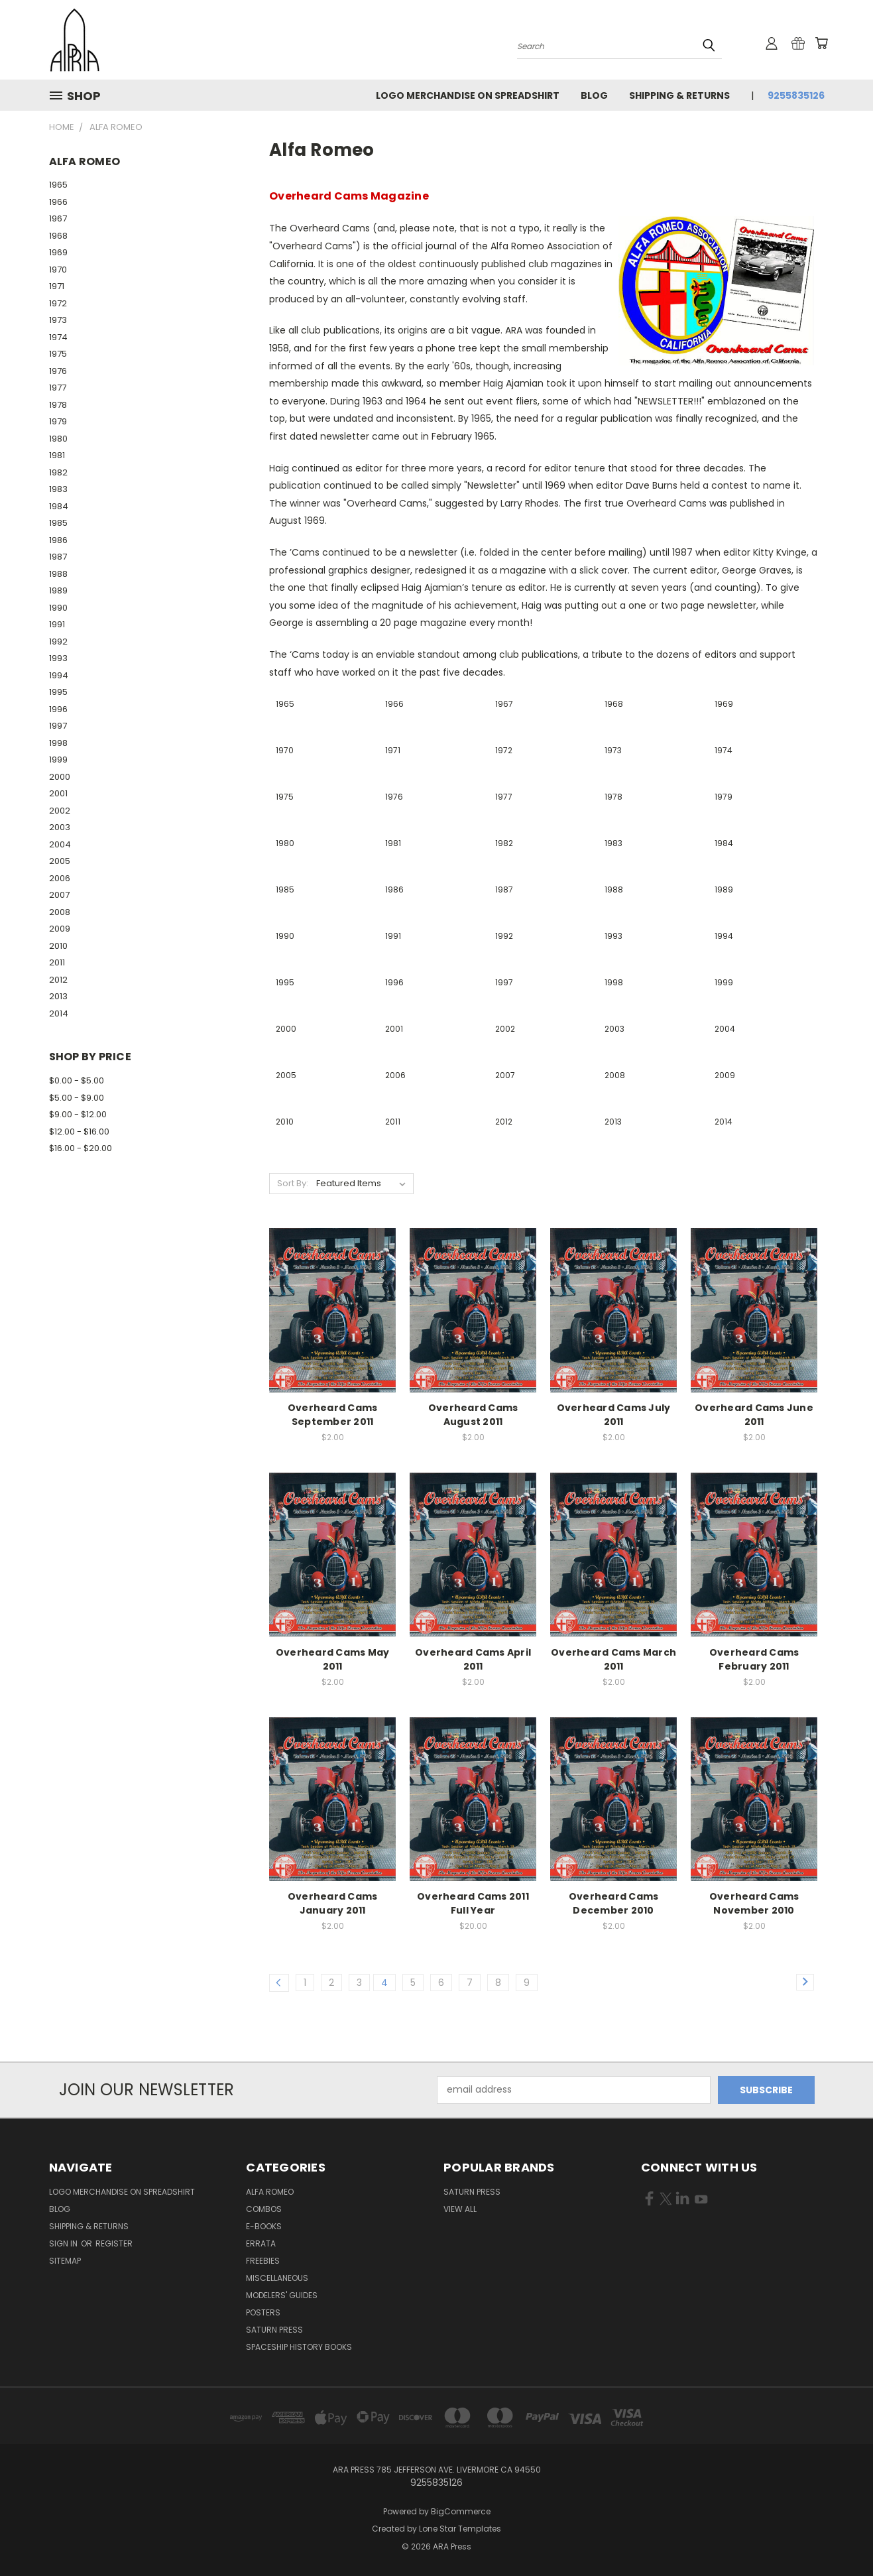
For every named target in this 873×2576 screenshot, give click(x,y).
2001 (58, 793)
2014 (58, 1013)
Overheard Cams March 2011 (613, 1659)
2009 (59, 928)
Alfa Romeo (270, 2191)
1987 (58, 556)
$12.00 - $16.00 (79, 1131)
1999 (58, 759)
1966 (58, 202)
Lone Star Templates (460, 2528)
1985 (58, 523)
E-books (264, 2226)
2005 (59, 861)
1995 (58, 692)
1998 (58, 743)
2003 (59, 827)
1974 (58, 337)
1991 (57, 624)
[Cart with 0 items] (821, 43)
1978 (58, 405)
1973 (58, 320)
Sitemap (65, 2260)
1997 (58, 725)
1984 (58, 506)
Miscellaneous (277, 2278)
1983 (58, 489)
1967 (58, 218)
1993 (58, 658)
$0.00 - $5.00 (76, 1080)
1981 (57, 455)
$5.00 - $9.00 (76, 1097)
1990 (58, 607)
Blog (594, 95)
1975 (58, 353)
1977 (57, 387)
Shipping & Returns (679, 95)
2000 (59, 776)
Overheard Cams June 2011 (754, 1414)
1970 (58, 269)
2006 (59, 878)
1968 (58, 235)
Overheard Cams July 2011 (614, 1414)
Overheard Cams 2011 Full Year (473, 1903)
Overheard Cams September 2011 (333, 1414)
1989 (58, 590)
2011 (57, 962)
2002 (59, 810)
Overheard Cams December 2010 (614, 1903)
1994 (58, 675)
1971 (56, 286)
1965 (58, 184)
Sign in (64, 2243)
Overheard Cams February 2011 (754, 1659)
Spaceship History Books (299, 2347)
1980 (58, 438)
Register (114, 2243)
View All (460, 2209)
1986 (58, 540)
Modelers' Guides (282, 2295)
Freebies (263, 2260)
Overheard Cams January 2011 (333, 1903)
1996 (58, 709)
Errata (261, 2243)
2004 (60, 844)
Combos (264, 2209)
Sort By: (292, 1183)
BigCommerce (461, 2511)
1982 (58, 472)
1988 (58, 574)
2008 (59, 912)
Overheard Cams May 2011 (333, 1659)
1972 (58, 303)
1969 (58, 252)
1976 (58, 371)
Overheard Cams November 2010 (754, 1903)
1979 (58, 421)
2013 (58, 996)
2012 (58, 979)
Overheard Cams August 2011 (473, 1414)
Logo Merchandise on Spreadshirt (467, 95)
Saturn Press (274, 2329)
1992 (58, 641)
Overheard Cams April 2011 (473, 1659)
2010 (58, 946)
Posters (263, 2312)
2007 (59, 895)
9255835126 (796, 95)
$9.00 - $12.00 (78, 1114)
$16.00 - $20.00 (80, 1148)
